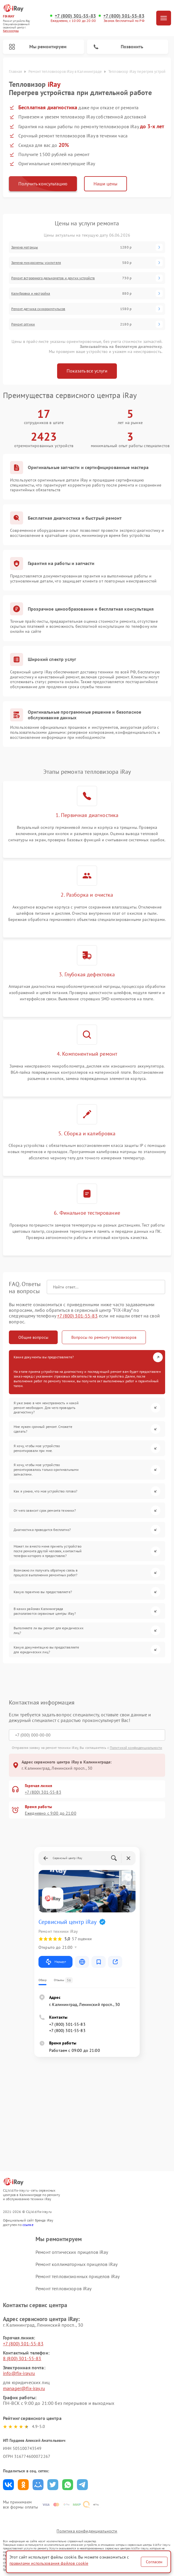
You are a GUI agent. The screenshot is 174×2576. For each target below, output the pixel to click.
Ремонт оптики (23, 324)
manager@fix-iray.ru (24, 2388)
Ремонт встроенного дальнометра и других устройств (53, 278)
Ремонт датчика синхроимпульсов (38, 309)
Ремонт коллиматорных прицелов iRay (76, 2264)
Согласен (154, 2561)
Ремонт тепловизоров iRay (64, 2288)
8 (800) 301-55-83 (22, 2358)
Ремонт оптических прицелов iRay (72, 2252)
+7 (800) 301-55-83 (75, 16)
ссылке (27, 2224)
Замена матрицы (24, 247)
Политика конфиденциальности (87, 2531)
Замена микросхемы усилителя (36, 263)
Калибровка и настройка (30, 293)
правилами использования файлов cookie (48, 2563)
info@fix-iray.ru (19, 2373)
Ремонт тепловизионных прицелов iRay (78, 2276)
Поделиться (8, 2484)
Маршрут (55, 1961)
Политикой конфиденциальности (136, 1747)
